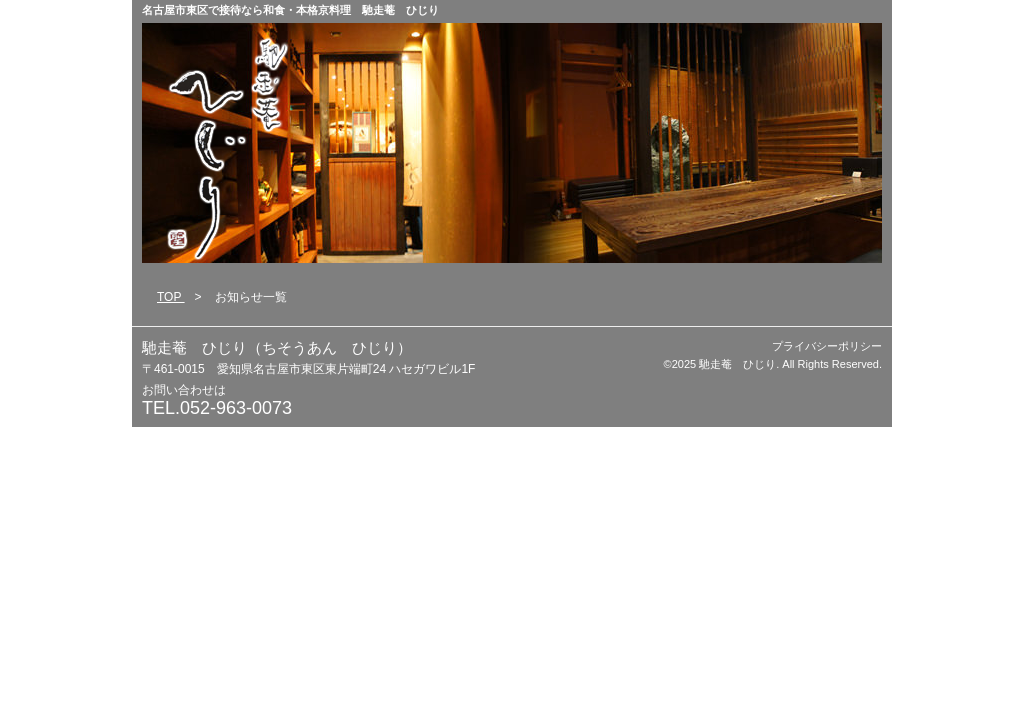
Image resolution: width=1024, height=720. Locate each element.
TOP (171, 297)
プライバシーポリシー (827, 346)
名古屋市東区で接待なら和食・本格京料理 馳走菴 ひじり (290, 10)
